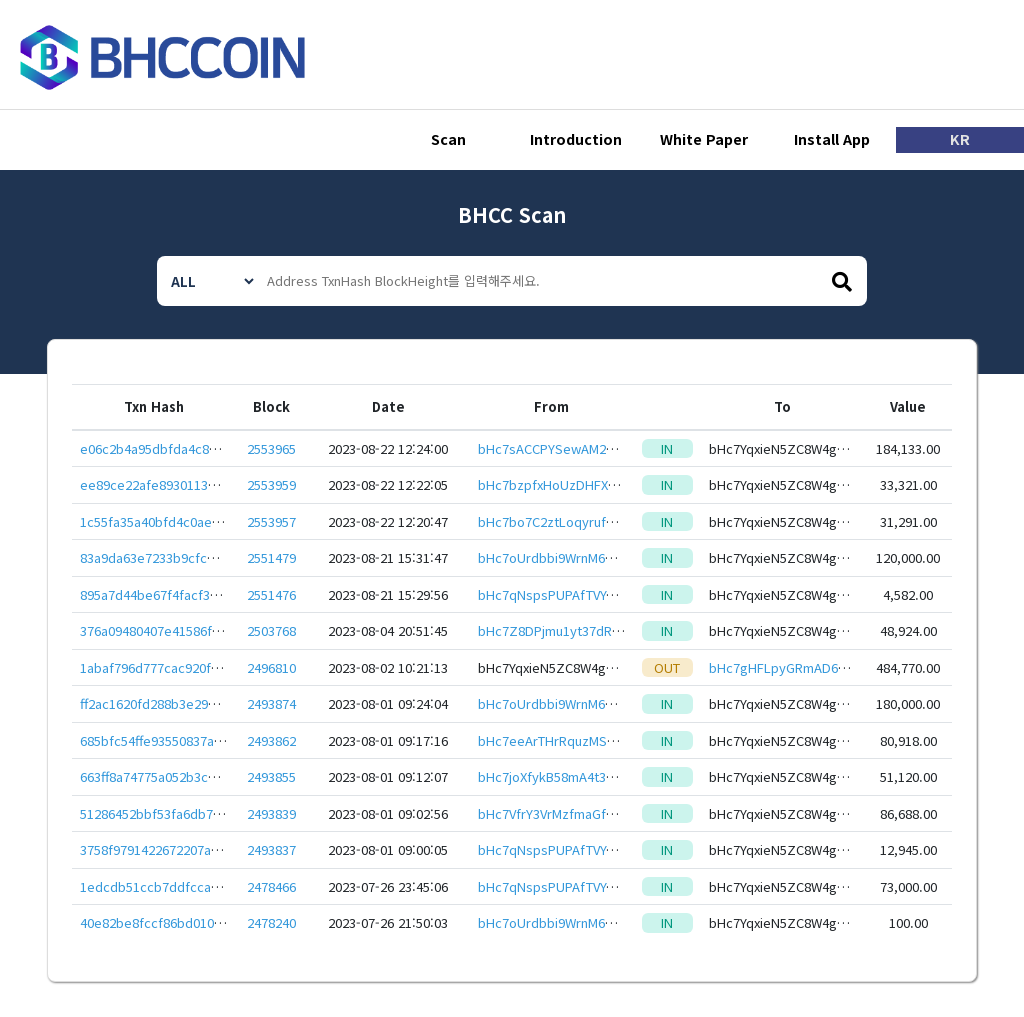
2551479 (271, 557)
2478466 (271, 886)
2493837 (271, 849)
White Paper (704, 140)
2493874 (271, 703)
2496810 (271, 667)
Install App (832, 140)
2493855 (271, 776)
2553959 (271, 484)
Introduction (576, 140)
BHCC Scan (512, 214)
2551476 (271, 594)
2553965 (271, 448)
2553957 (271, 521)
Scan (448, 140)
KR (960, 140)
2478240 (271, 922)
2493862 (271, 740)
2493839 (271, 813)
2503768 (271, 630)
